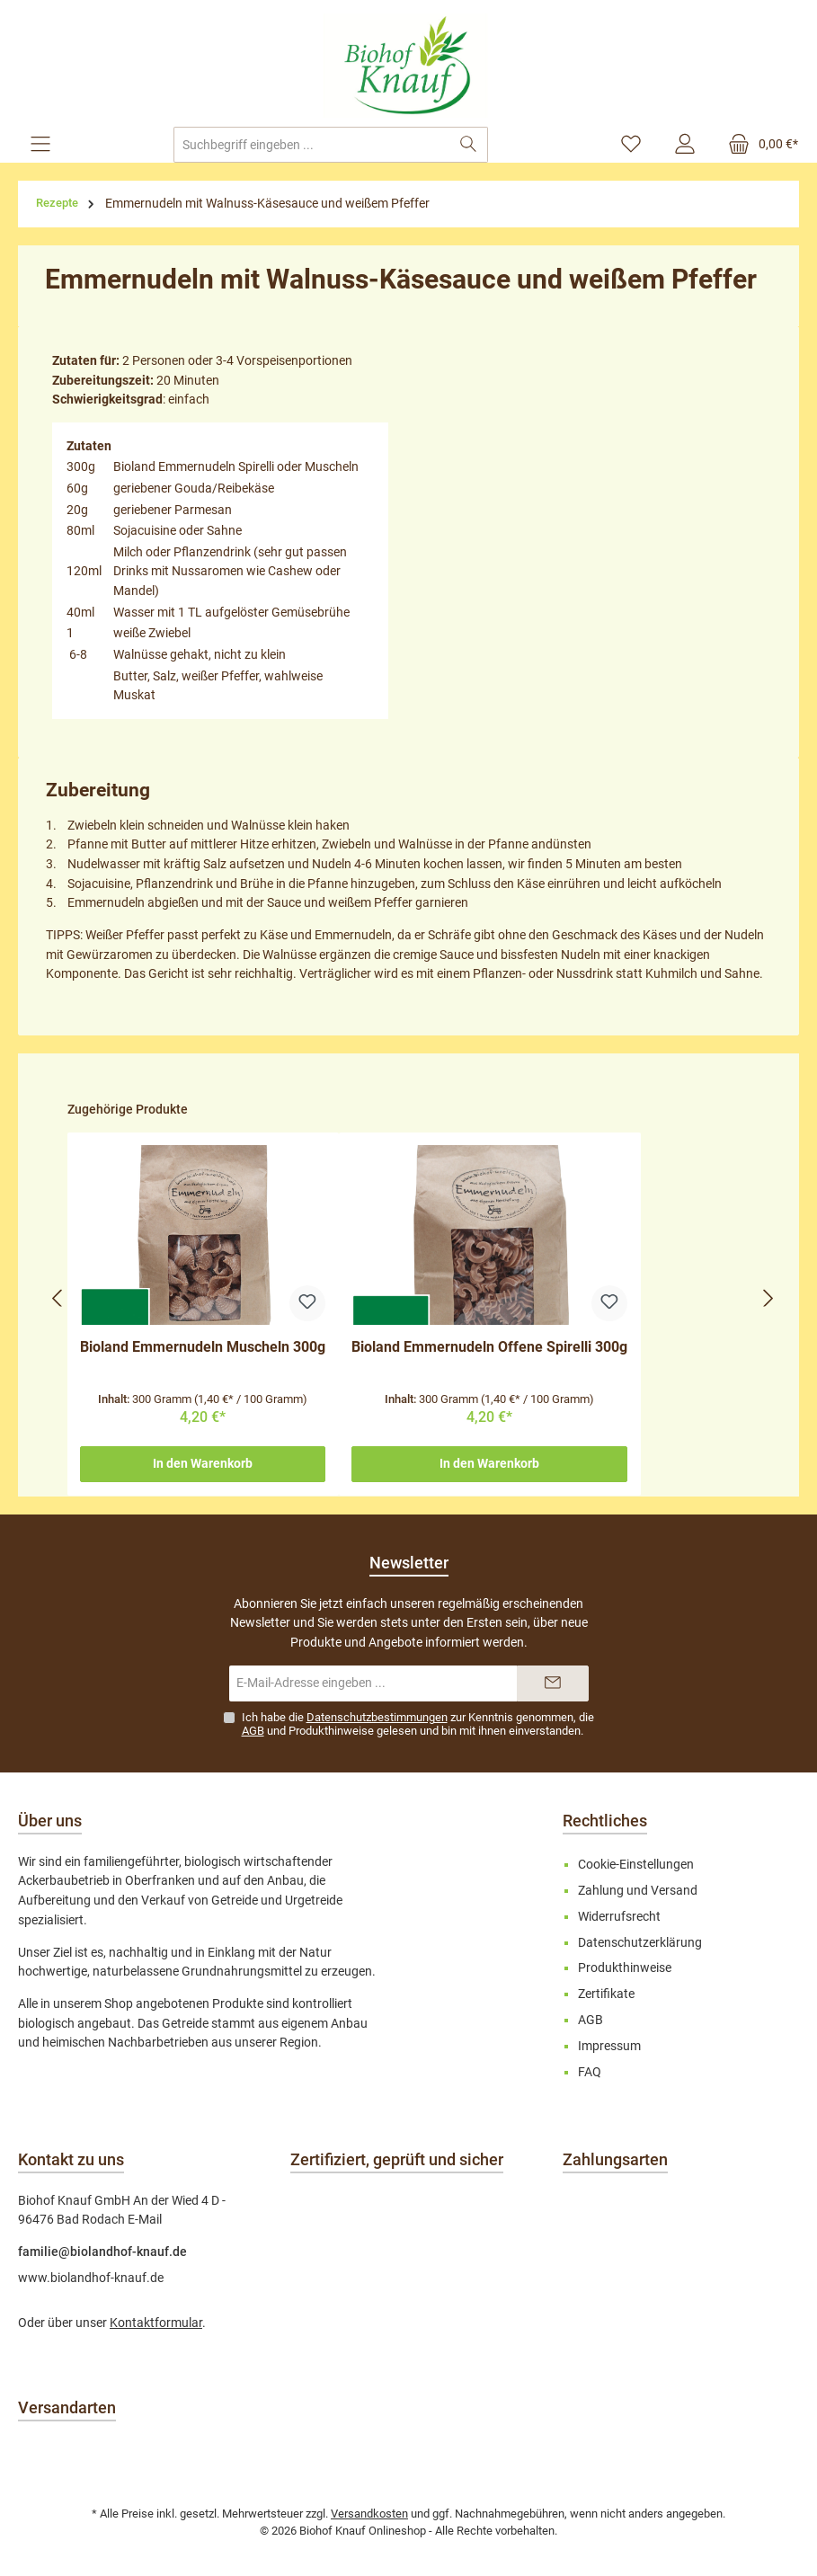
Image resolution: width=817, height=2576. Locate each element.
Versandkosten (369, 2513)
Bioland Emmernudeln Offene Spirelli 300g (489, 1346)
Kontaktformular (156, 2323)
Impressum (609, 2046)
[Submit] (553, 1683)
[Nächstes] (767, 1298)
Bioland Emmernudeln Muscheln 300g (202, 1346)
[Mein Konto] (684, 144)
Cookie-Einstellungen (636, 1864)
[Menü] (40, 144)
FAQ (589, 2072)
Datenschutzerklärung (640, 1942)
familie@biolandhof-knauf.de (102, 2252)
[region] (413, 1298)
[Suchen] (468, 145)
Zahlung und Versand (637, 1890)
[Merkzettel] (630, 144)
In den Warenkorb (203, 1463)
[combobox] (310, 145)
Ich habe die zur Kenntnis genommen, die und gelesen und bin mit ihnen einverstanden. (418, 1723)
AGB (253, 1730)
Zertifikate (606, 1994)
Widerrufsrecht (619, 1916)
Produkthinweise (331, 1730)
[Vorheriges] (58, 1298)
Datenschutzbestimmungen (377, 1717)
